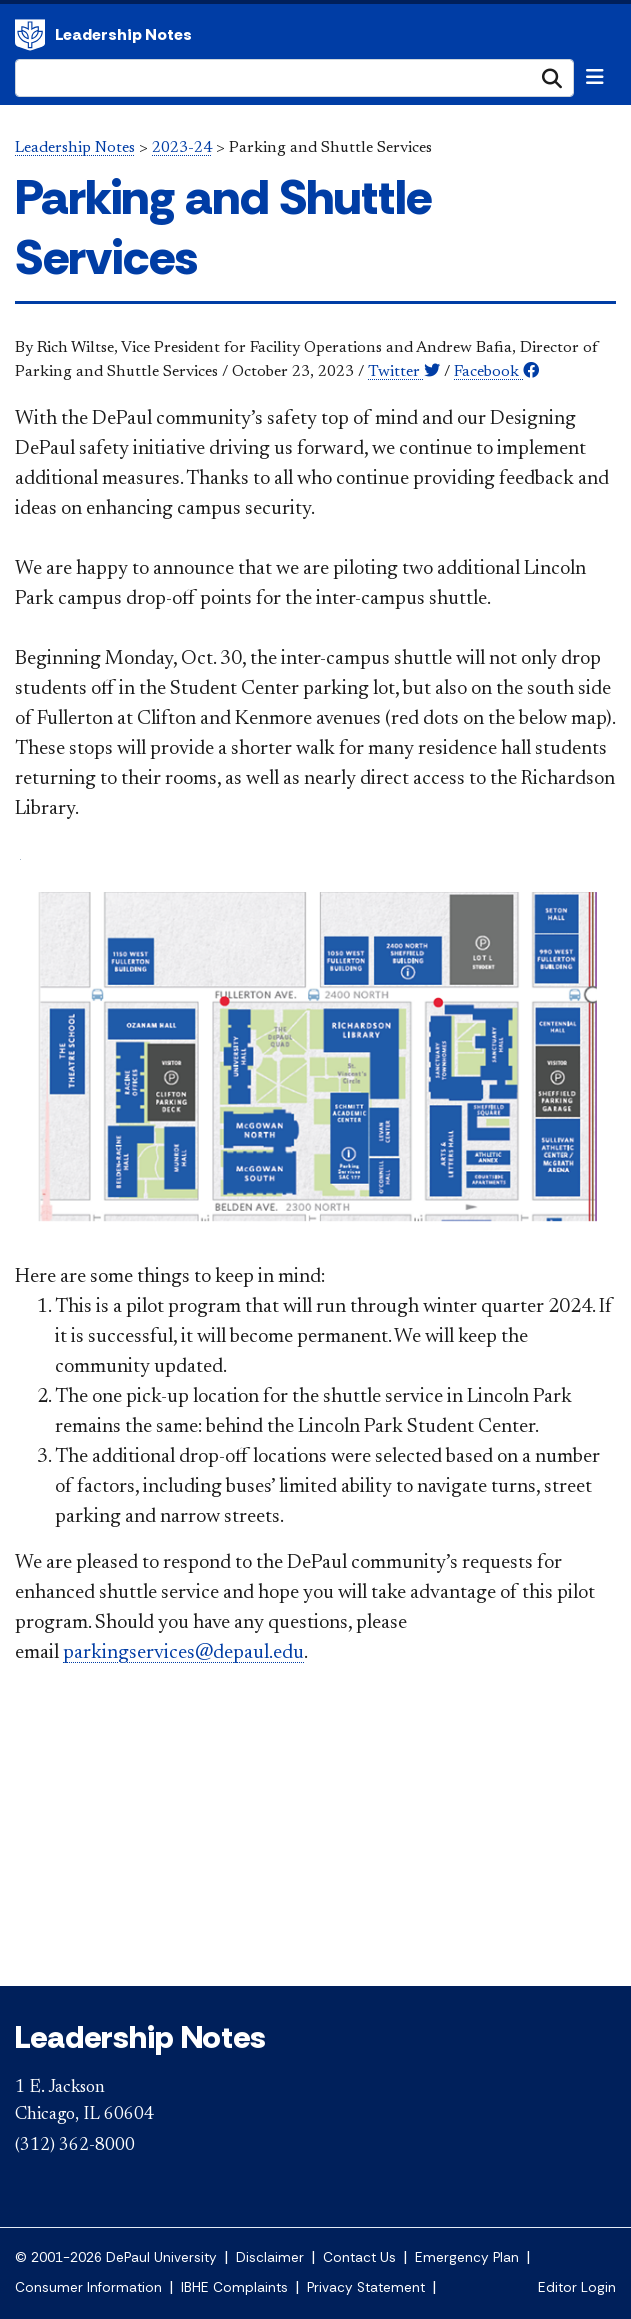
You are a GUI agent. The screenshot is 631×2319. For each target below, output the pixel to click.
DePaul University (30, 35)
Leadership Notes (123, 34)
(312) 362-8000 (75, 2146)
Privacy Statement (366, 2287)
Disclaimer (270, 2257)
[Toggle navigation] (595, 77)
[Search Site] (294, 78)
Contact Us (359, 2257)
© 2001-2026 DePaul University (116, 2257)
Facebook (496, 372)
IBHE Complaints (234, 2287)
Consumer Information (88, 2287)
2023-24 (182, 148)
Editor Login (577, 2287)
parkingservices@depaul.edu (183, 1653)
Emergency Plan (467, 2257)
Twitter (404, 372)
